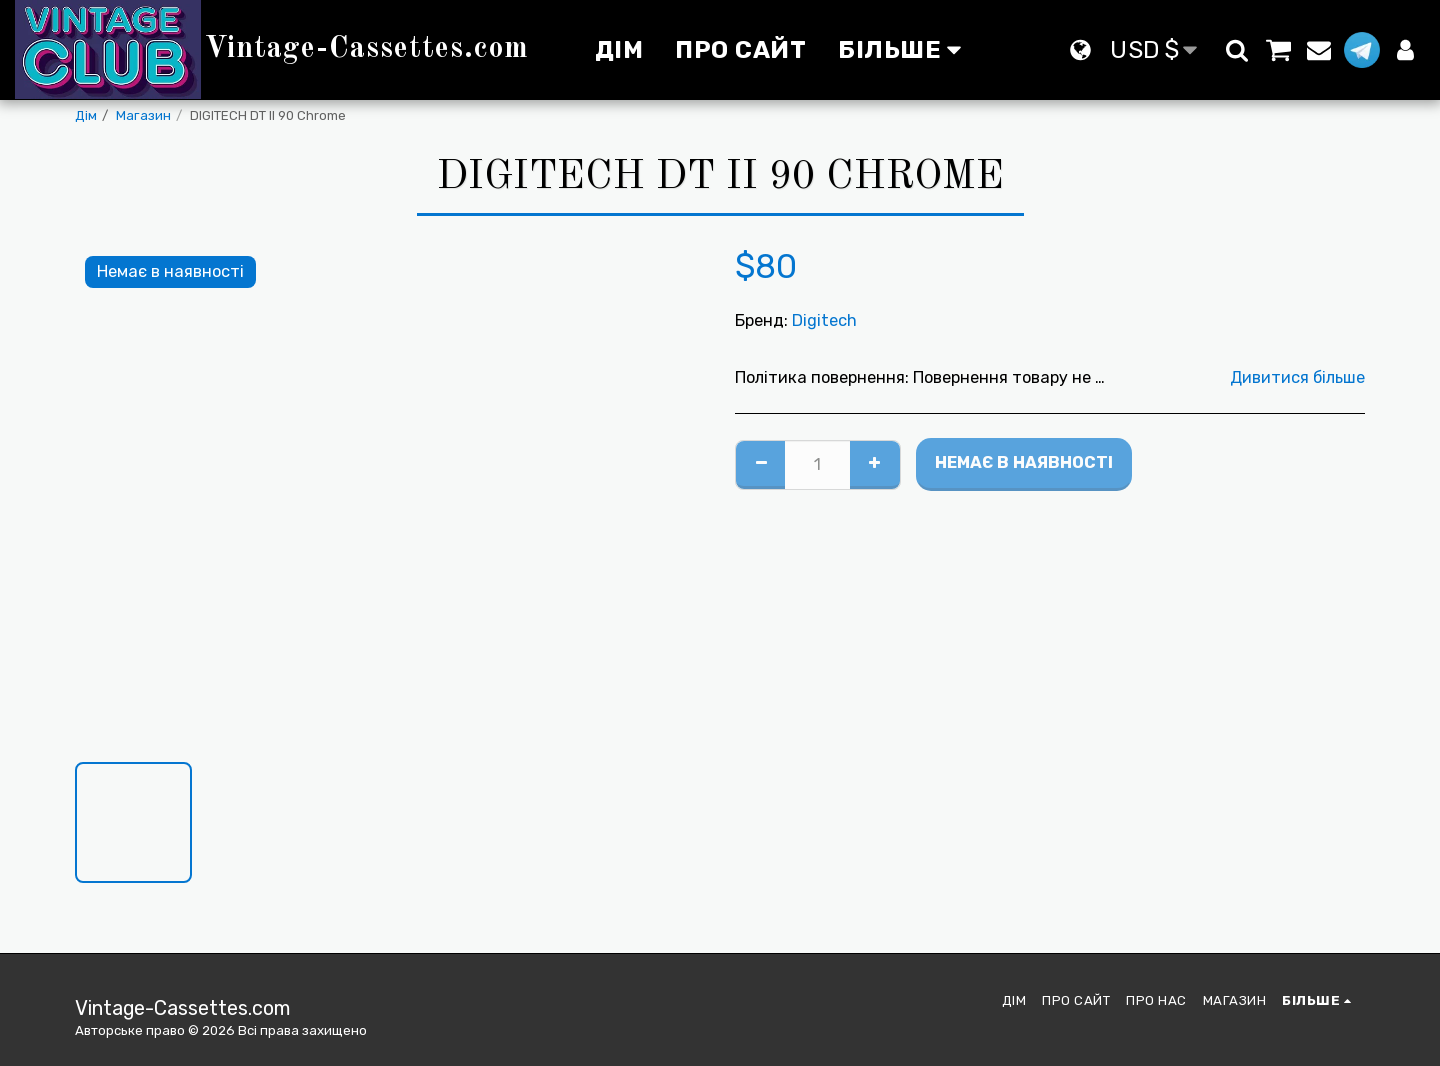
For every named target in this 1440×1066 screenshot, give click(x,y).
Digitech (824, 320)
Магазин (143, 115)
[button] (1237, 50)
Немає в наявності (1024, 462)
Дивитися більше (1297, 377)
